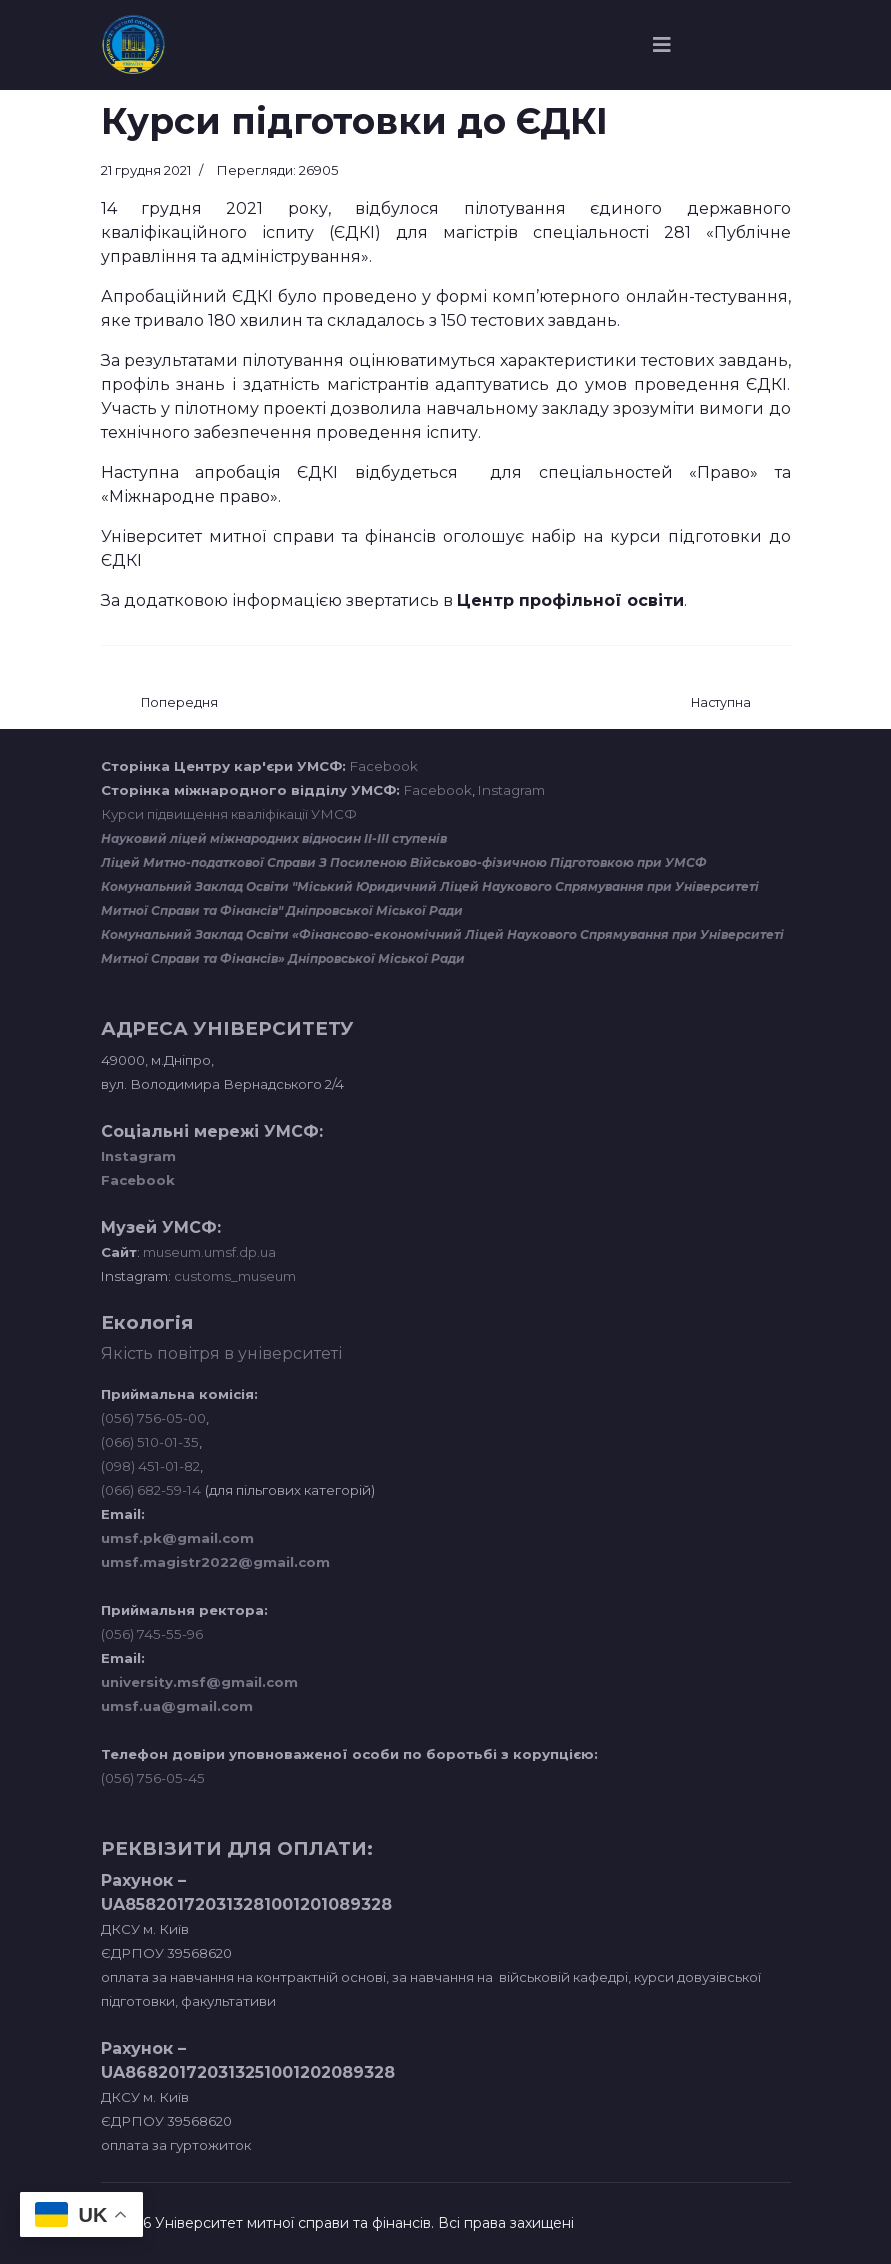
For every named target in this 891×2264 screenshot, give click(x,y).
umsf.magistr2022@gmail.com (215, 1562)
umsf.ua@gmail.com (177, 1706)
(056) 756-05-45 (153, 1778)
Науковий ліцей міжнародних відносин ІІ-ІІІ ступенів (274, 838)
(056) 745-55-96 (152, 1634)
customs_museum (235, 1276)
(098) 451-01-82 (150, 1466)
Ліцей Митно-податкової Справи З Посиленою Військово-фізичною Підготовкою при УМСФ (404, 862)
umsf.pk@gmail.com (177, 1538)
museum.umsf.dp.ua (208, 1252)
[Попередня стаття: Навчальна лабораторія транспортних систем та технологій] (179, 703)
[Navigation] (662, 45)
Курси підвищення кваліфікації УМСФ (229, 814)
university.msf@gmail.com (199, 1682)
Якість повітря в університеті (221, 1353)
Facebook (384, 766)
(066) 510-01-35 (150, 1442)
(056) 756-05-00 (153, 1418)
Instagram (511, 790)
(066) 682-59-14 (151, 1490)
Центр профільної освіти (570, 600)
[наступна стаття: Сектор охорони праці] (721, 703)
